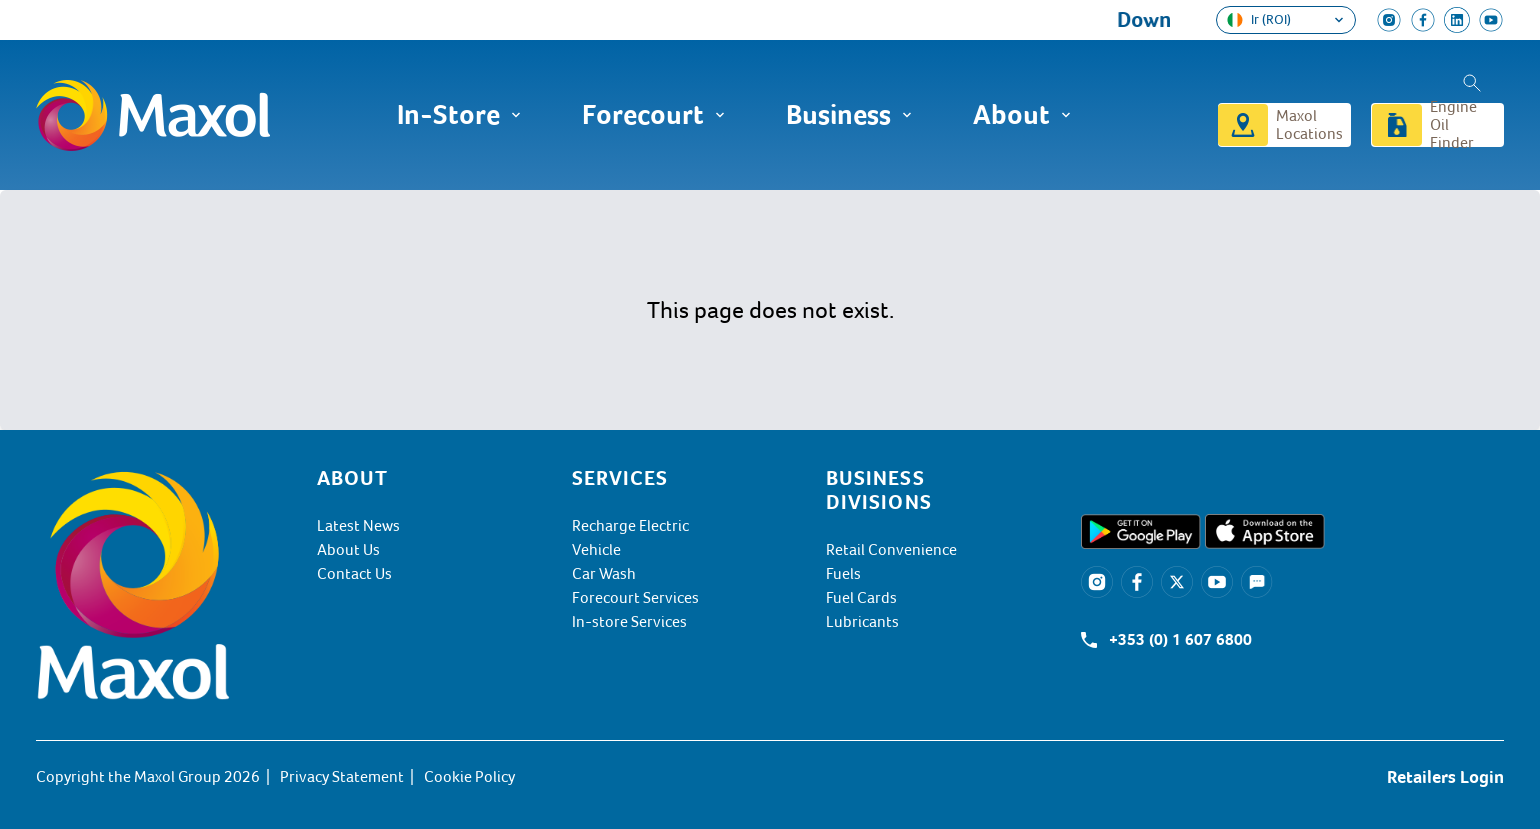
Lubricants (862, 622)
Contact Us (354, 574)
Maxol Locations (1309, 125)
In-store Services (629, 622)
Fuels (843, 574)
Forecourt (654, 115)
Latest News (358, 526)
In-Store (459, 115)
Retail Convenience (891, 550)
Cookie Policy (469, 777)
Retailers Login (1445, 777)
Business (849, 115)
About (1022, 115)
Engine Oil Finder (1453, 125)
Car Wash (604, 574)
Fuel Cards (861, 598)
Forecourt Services (635, 598)
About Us (348, 550)
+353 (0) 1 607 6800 (1180, 640)
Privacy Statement (342, 777)
